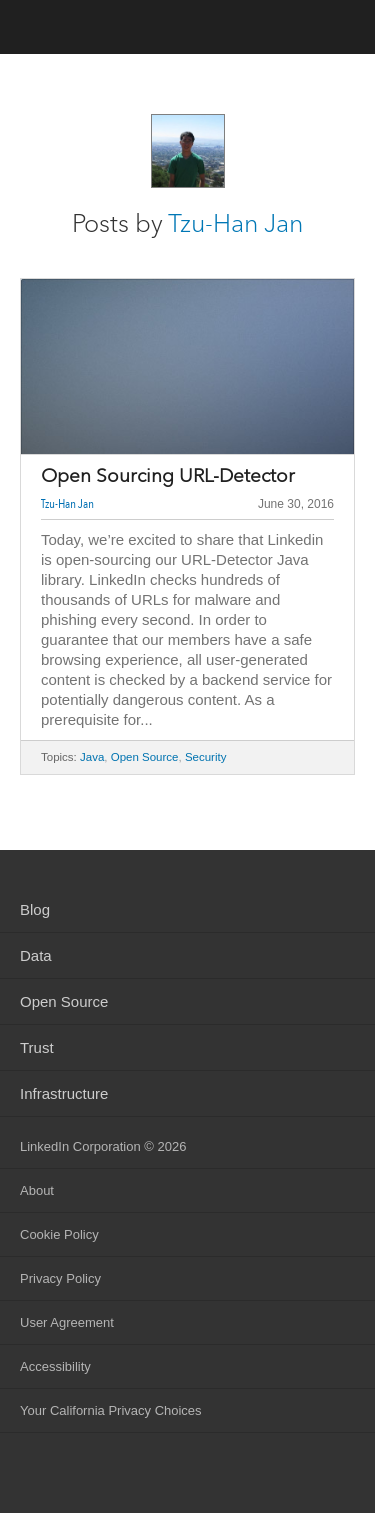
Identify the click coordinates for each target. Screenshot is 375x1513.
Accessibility (55, 1366)
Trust (37, 1047)
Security (206, 757)
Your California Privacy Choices (111, 1410)
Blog (35, 909)
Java (92, 757)
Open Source (145, 757)
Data (36, 955)
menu (340, 29)
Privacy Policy (60, 1278)
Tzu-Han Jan (235, 223)
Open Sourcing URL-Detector (168, 476)
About (37, 1190)
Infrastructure (64, 1093)
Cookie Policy (59, 1234)
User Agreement (67, 1322)
